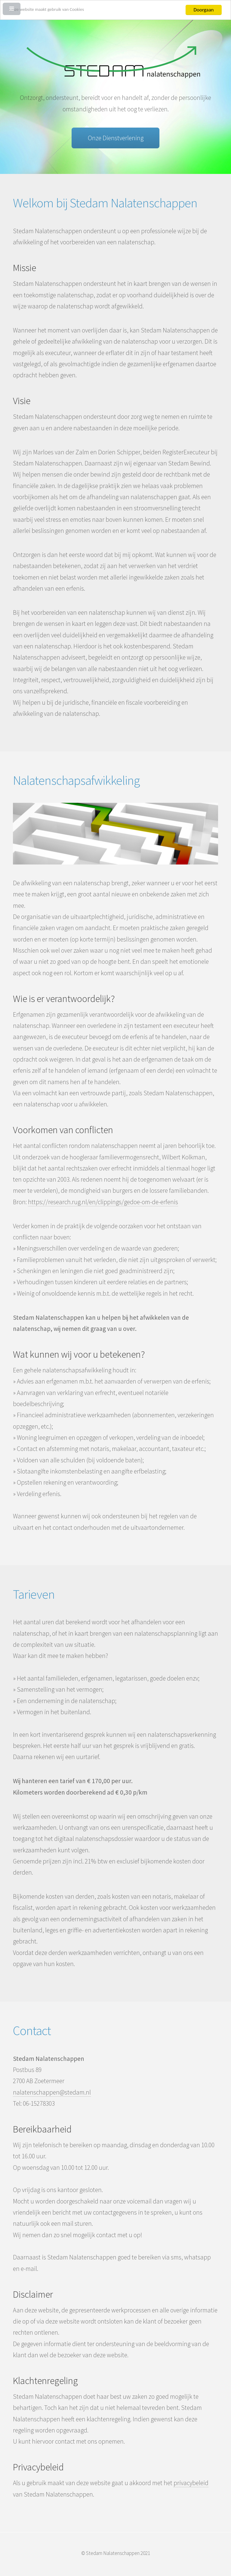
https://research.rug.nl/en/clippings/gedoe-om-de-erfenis (103, 1202)
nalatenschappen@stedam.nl (52, 2092)
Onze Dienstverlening (115, 138)
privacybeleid (191, 2483)
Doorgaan (204, 10)
